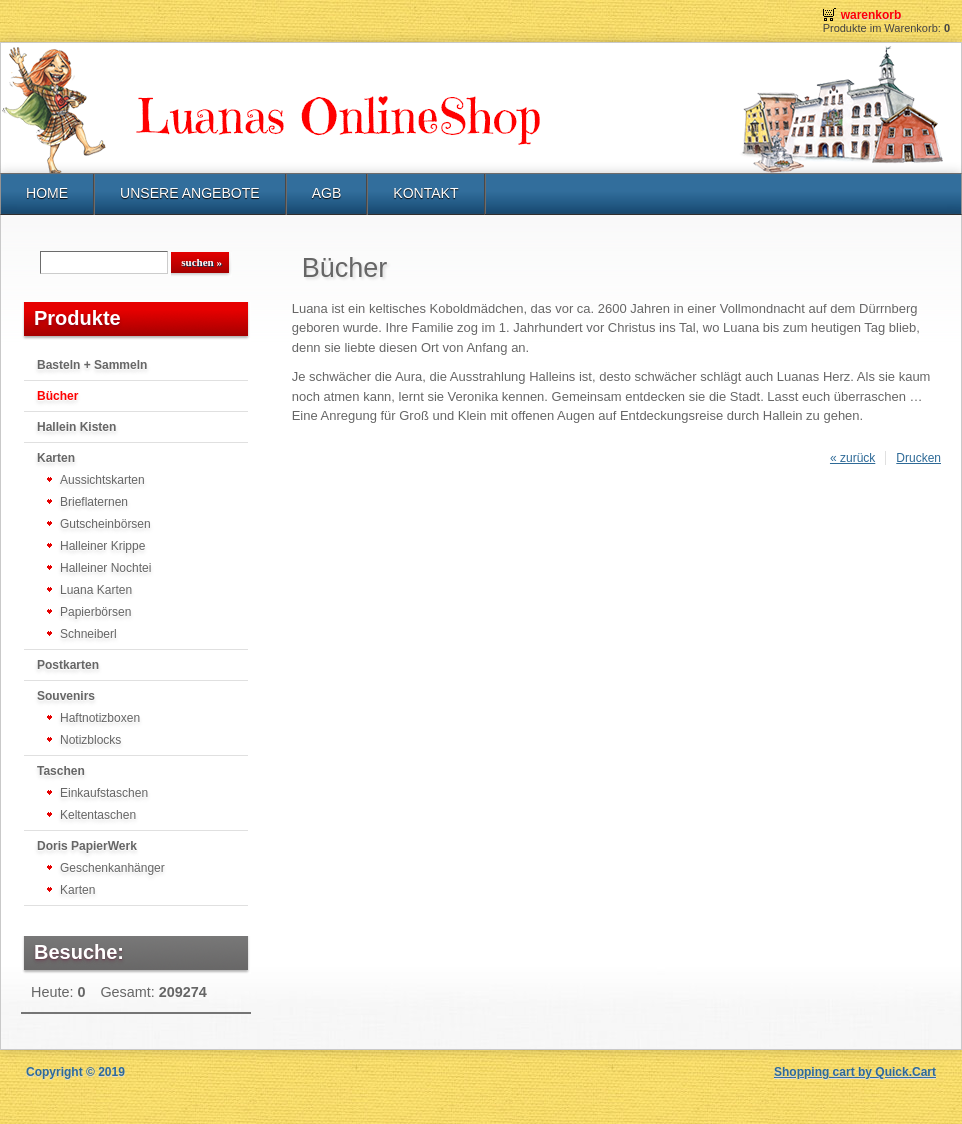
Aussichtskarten (102, 480)
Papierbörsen (95, 612)
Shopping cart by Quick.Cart (855, 1072)
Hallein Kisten (76, 427)
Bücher (57, 396)
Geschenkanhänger (112, 868)
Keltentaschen (98, 815)
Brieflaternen (94, 502)
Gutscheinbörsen (105, 524)
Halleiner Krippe (102, 546)
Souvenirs (66, 696)
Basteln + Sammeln (92, 365)
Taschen (61, 771)
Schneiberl (88, 634)
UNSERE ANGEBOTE (190, 193)
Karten (56, 458)
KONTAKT (425, 193)
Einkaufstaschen (104, 793)
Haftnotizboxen (100, 718)
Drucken (918, 458)
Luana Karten (96, 590)
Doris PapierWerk (87, 846)
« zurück (852, 458)
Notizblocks (90, 740)
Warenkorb (871, 15)
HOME (47, 193)
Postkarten (68, 665)
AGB (327, 193)
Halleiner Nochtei (105, 568)
